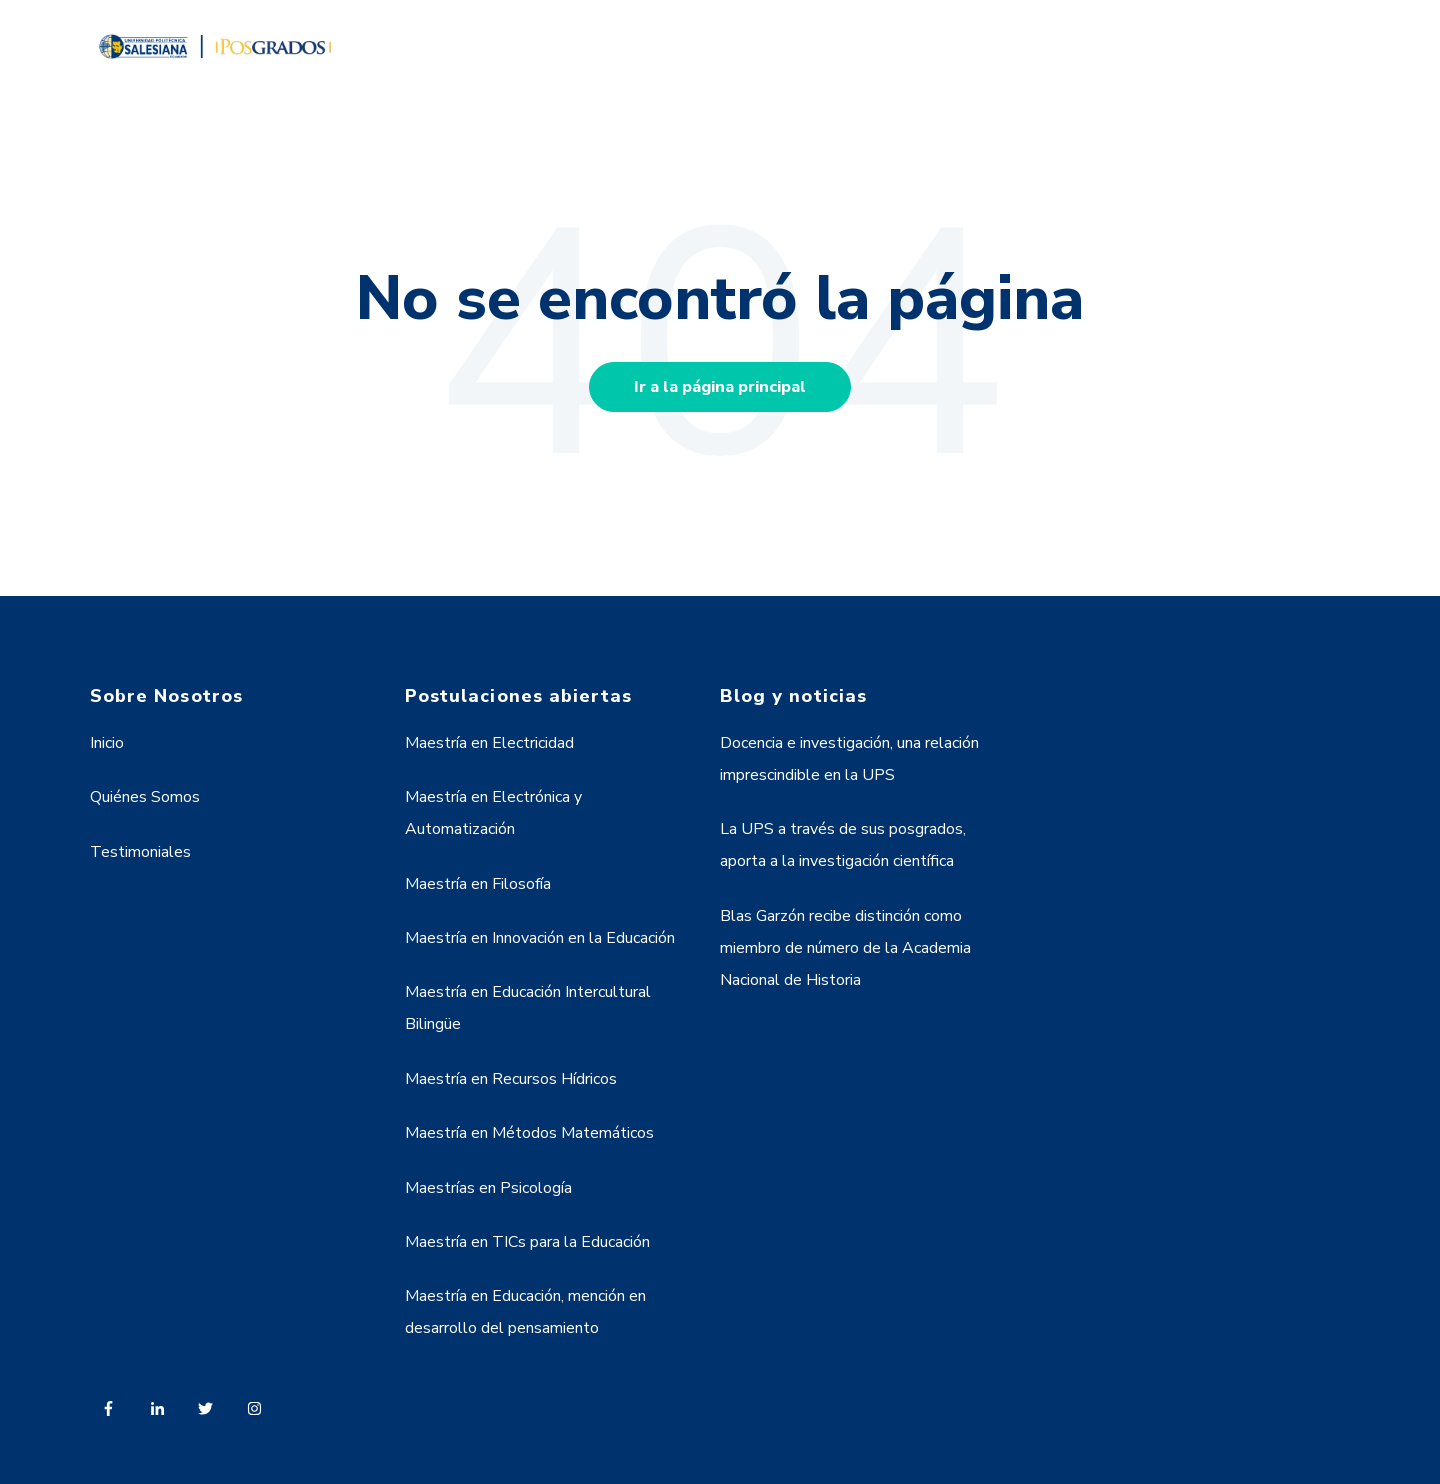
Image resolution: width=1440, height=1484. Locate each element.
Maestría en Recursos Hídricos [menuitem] (511, 1079)
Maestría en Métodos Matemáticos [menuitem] (529, 1133)
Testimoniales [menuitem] (140, 852)
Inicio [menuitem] (107, 743)
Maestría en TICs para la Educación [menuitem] (527, 1242)
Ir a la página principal (720, 387)
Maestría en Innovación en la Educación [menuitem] (540, 938)
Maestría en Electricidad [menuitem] (489, 743)
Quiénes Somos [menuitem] (145, 797)
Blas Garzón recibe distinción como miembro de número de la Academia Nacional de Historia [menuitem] (845, 948)
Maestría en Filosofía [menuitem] (478, 884)
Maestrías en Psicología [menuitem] (488, 1188)
